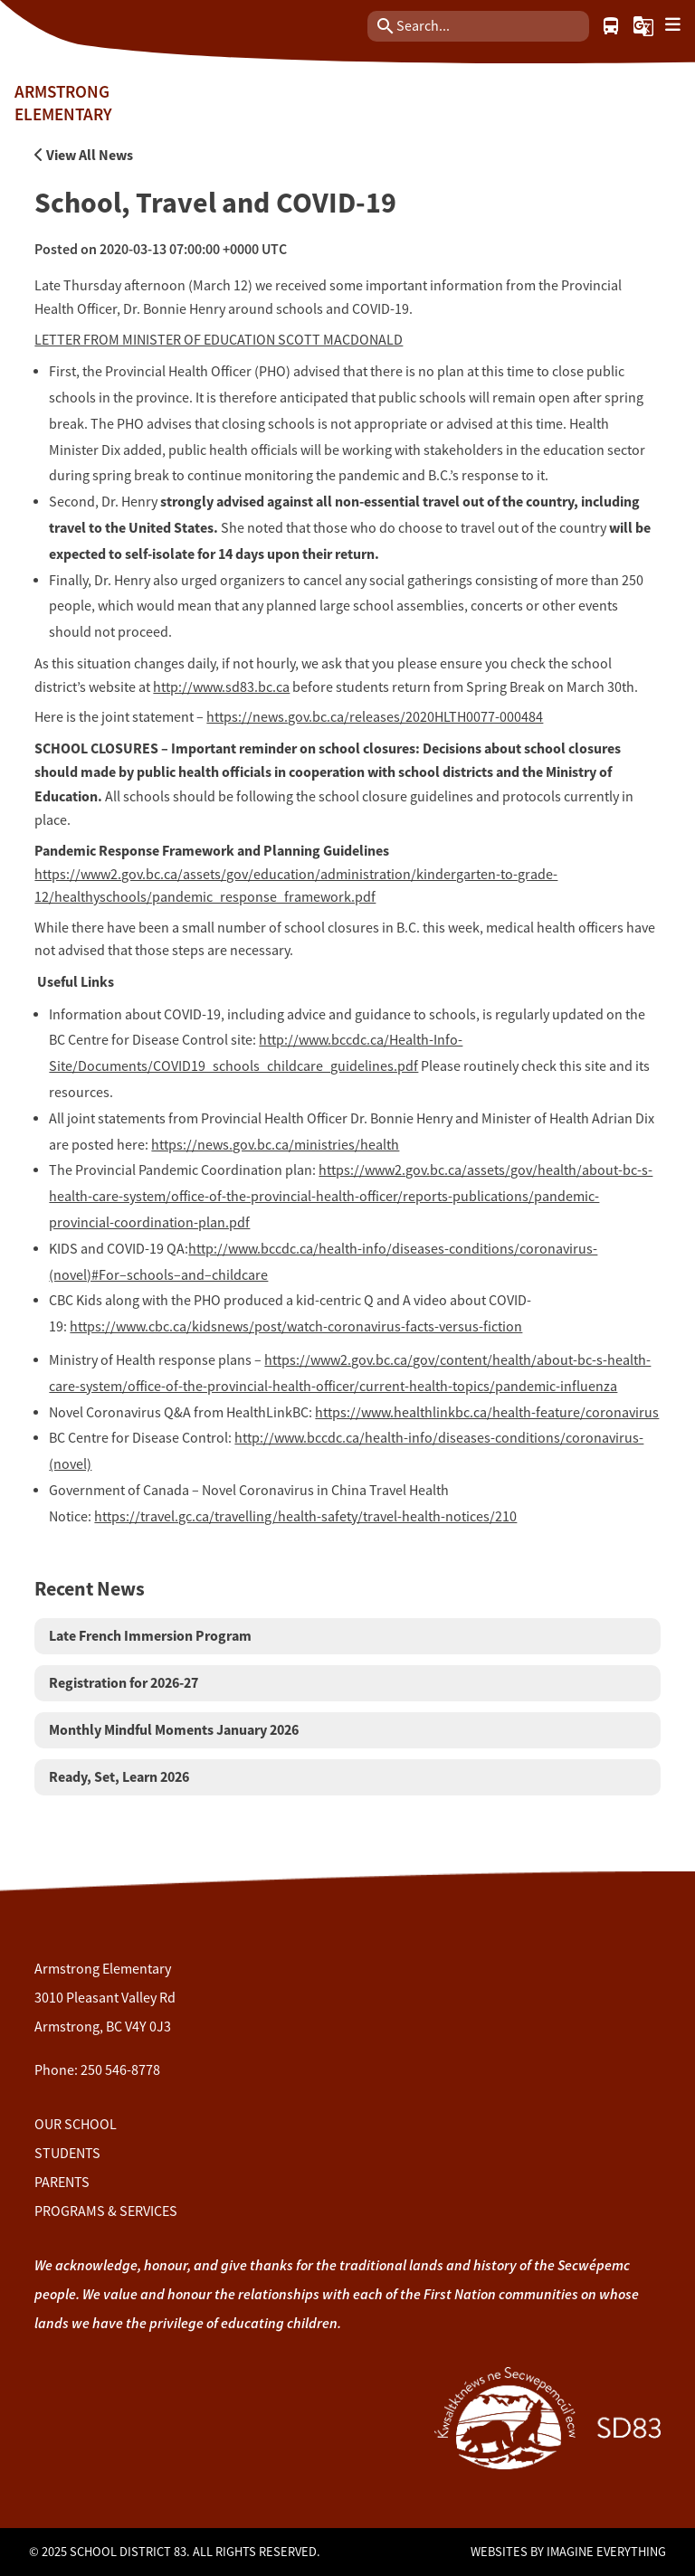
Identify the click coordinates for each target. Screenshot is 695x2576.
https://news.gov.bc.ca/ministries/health (275, 1145)
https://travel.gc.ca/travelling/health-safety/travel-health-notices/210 (305, 1517)
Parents (62, 2183)
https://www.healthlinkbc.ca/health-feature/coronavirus (487, 1413)
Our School (75, 2125)
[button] (643, 26)
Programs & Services (105, 2211)
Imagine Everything (606, 2551)
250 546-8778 (120, 2070)
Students (67, 2154)
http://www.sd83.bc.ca (221, 687)
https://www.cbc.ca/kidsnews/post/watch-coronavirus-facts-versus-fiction (296, 1327)
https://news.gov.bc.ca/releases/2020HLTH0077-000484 (374, 717)
